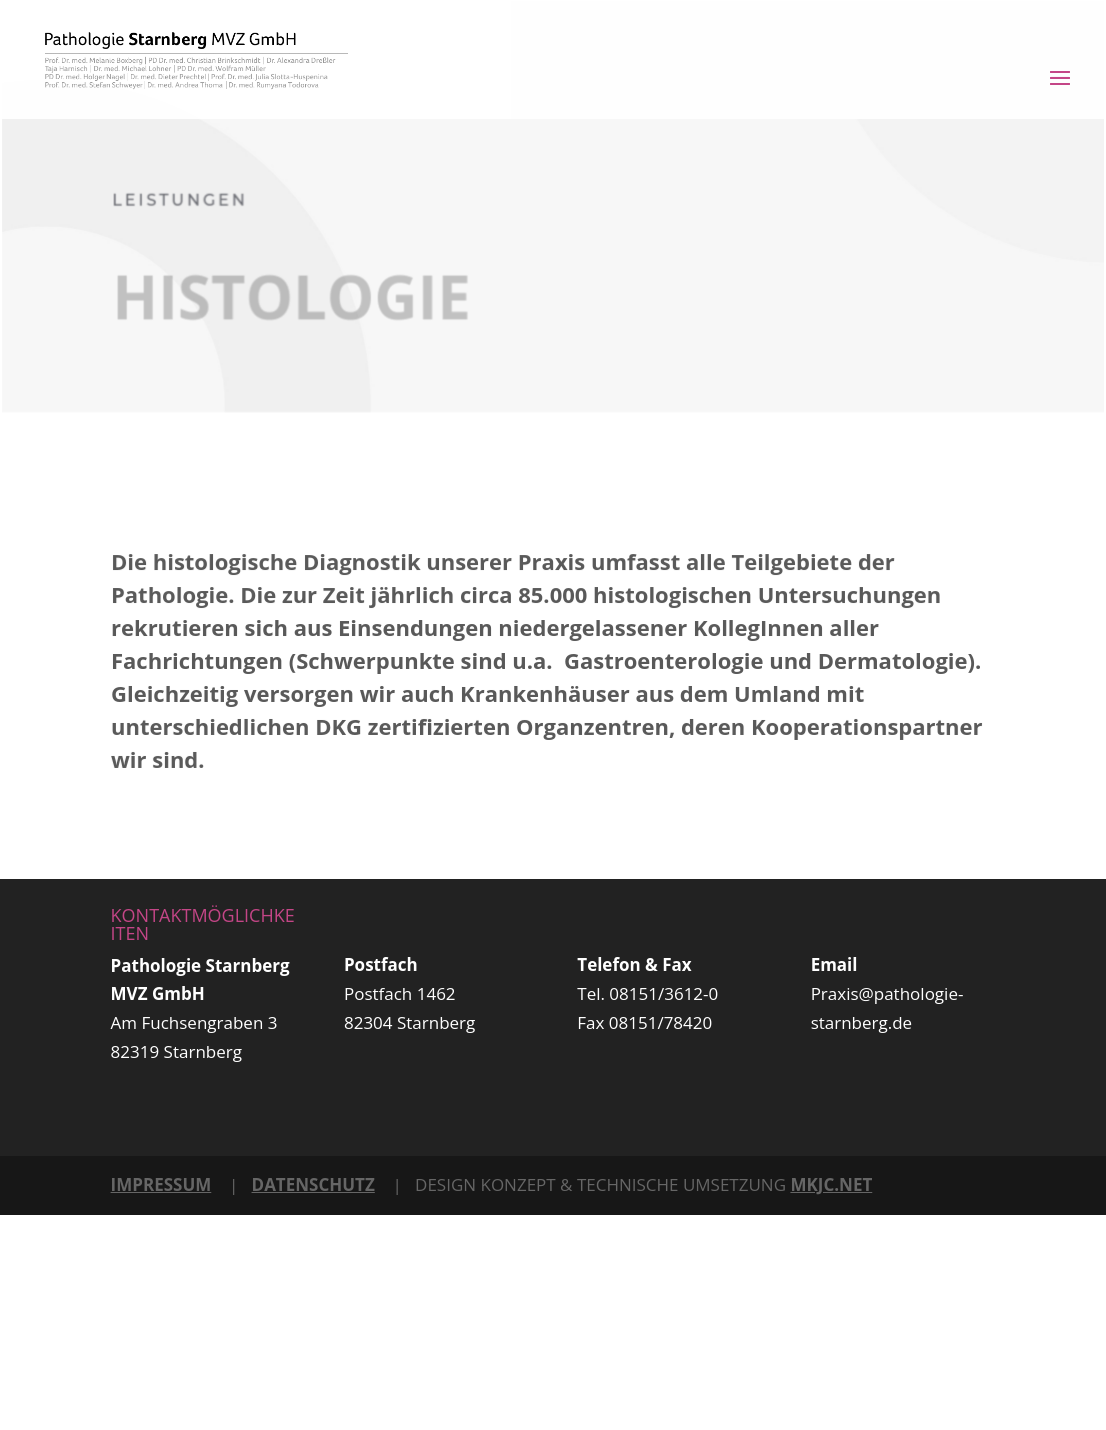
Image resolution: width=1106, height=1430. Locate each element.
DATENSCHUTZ (313, 1184)
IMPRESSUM (161, 1184)
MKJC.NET (831, 1184)
